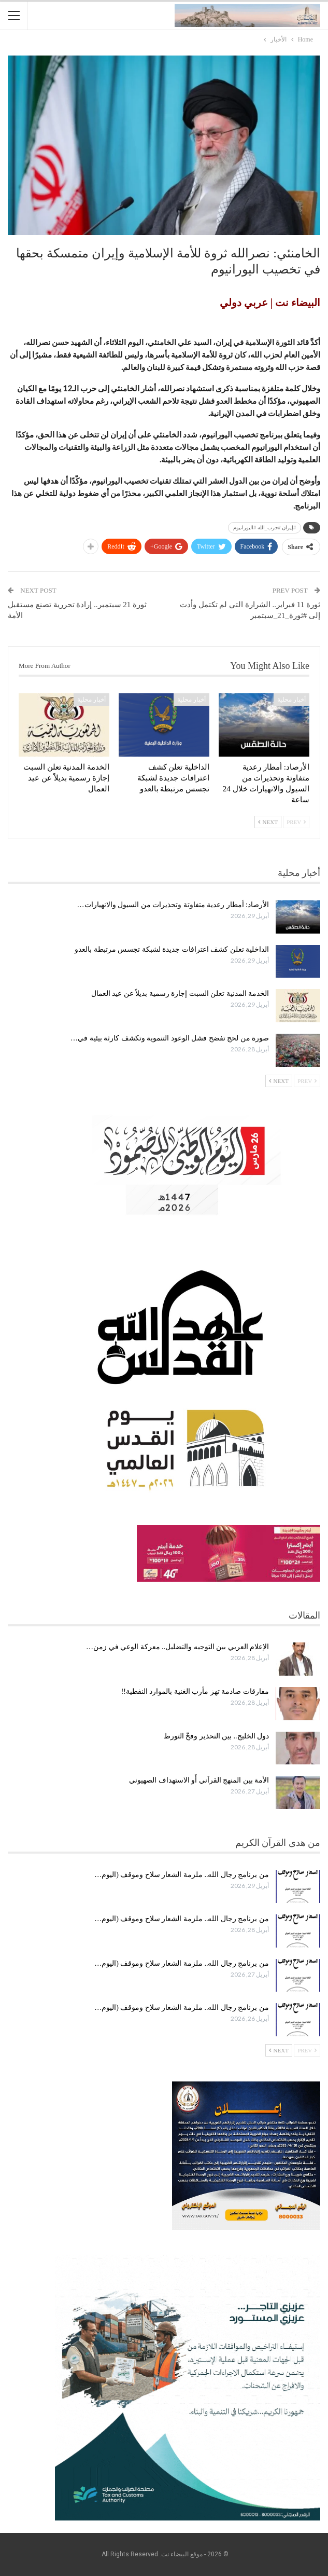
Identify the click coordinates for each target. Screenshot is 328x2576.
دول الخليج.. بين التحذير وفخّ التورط (216, 1736)
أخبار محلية (291, 699)
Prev (296, 822)
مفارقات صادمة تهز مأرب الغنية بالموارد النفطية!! (195, 1691)
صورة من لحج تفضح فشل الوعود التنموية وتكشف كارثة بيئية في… (169, 1038)
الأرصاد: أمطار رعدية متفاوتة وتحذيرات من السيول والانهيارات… (173, 905)
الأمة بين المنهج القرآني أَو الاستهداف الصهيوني (199, 1780)
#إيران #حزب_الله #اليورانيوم (264, 527)
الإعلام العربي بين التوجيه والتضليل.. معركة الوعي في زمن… (177, 1647)
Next (268, 822)
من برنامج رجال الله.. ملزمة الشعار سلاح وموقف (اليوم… (181, 1875)
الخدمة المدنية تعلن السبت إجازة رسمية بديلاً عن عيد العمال (180, 993)
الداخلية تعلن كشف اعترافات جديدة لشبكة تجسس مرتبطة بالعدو (172, 949)
